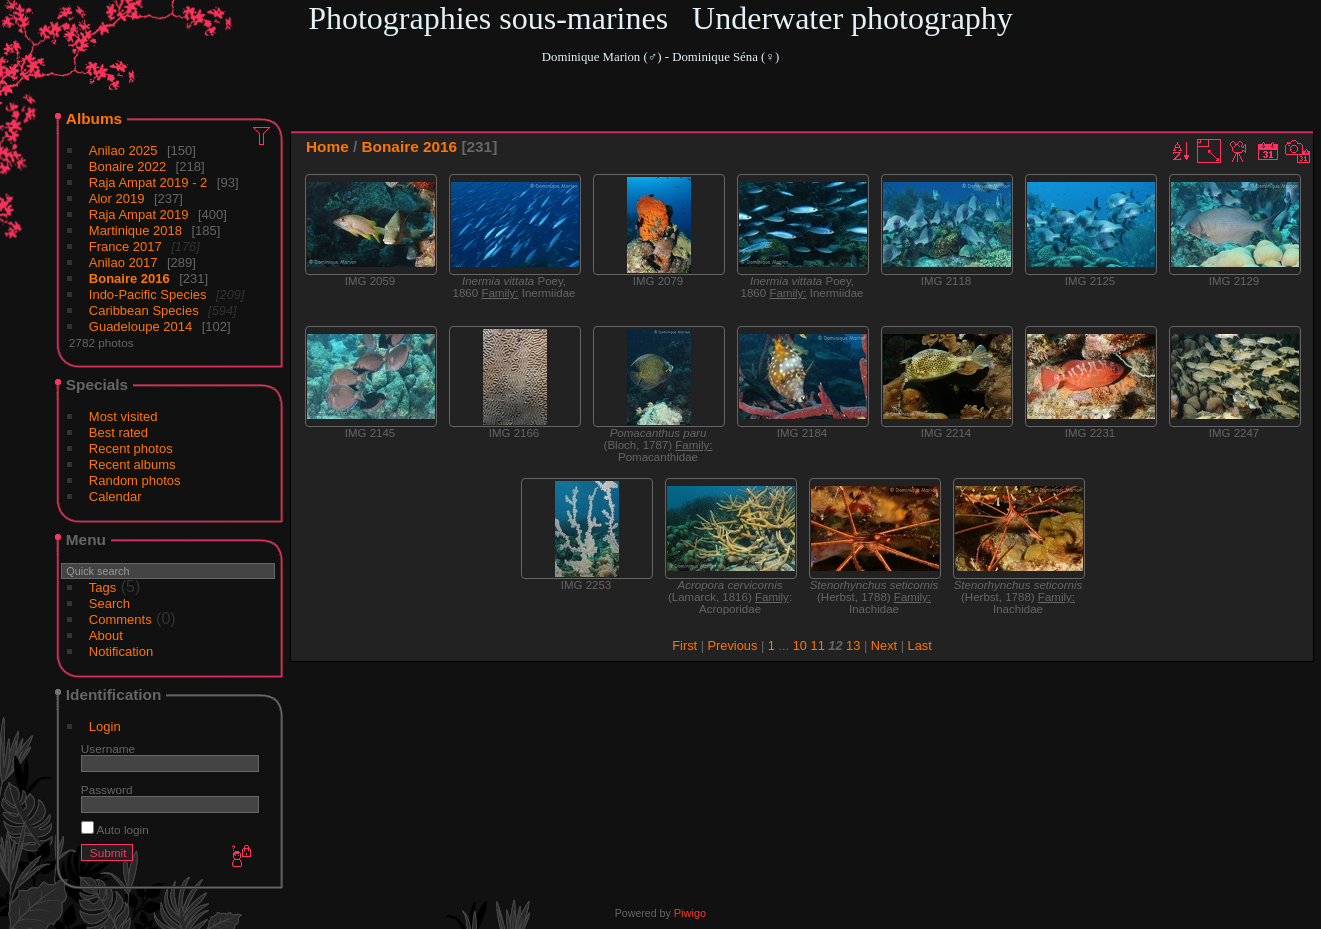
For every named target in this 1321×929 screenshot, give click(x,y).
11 (818, 645)
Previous (733, 645)
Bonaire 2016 (129, 278)
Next (884, 645)
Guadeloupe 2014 (140, 326)
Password (107, 789)
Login (105, 726)
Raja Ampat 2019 (139, 214)
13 (853, 645)
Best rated (118, 432)
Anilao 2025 (123, 150)
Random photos (135, 480)
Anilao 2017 (123, 262)
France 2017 (125, 246)
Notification (121, 651)
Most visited (123, 416)
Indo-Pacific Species (148, 294)
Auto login (115, 829)
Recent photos (131, 448)
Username (108, 748)
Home (327, 146)
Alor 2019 (117, 198)
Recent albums (132, 464)
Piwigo (690, 913)
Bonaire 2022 (127, 166)
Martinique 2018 (135, 230)
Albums (94, 118)
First (684, 645)
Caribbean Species (144, 310)
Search (109, 603)
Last (920, 645)
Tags (102, 587)
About (106, 635)
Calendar (115, 496)
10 (800, 645)
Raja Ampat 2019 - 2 (148, 182)
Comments (120, 619)
